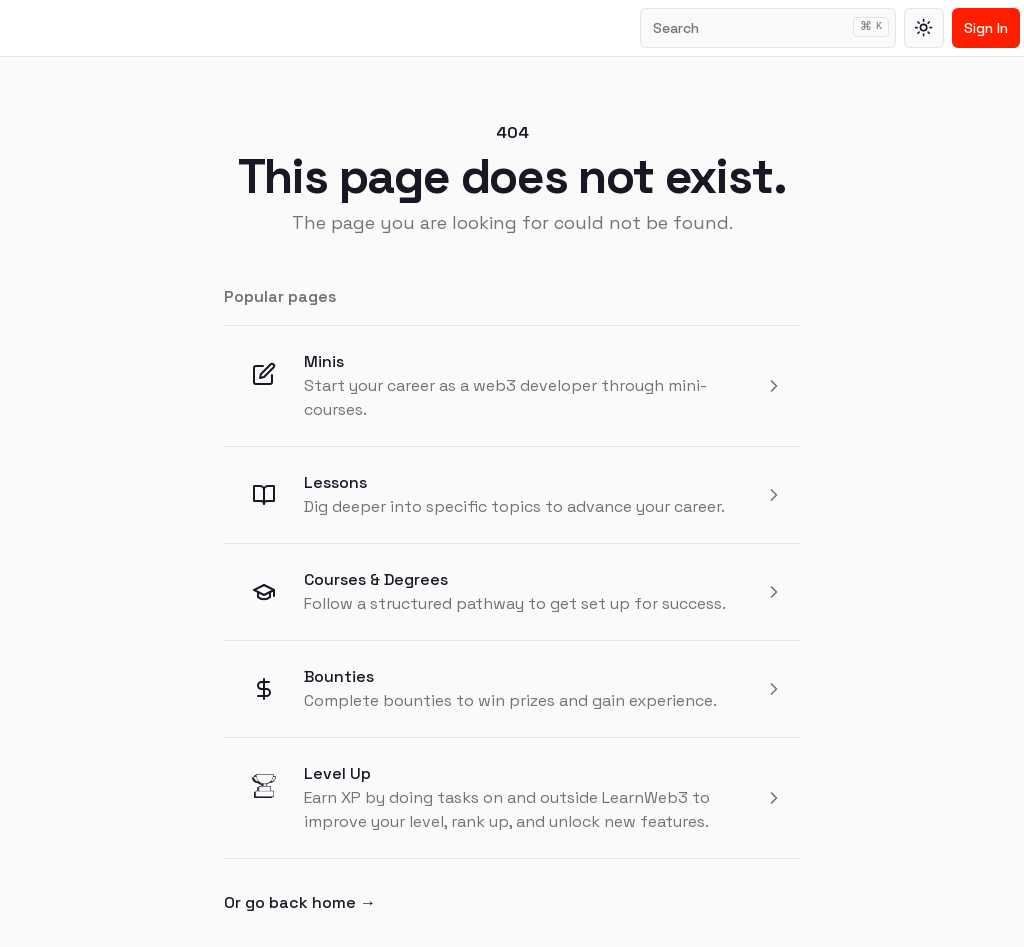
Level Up (337, 773)
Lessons (335, 482)
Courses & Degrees (376, 579)
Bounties (339, 676)
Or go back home (300, 902)
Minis (324, 361)
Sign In (986, 28)
